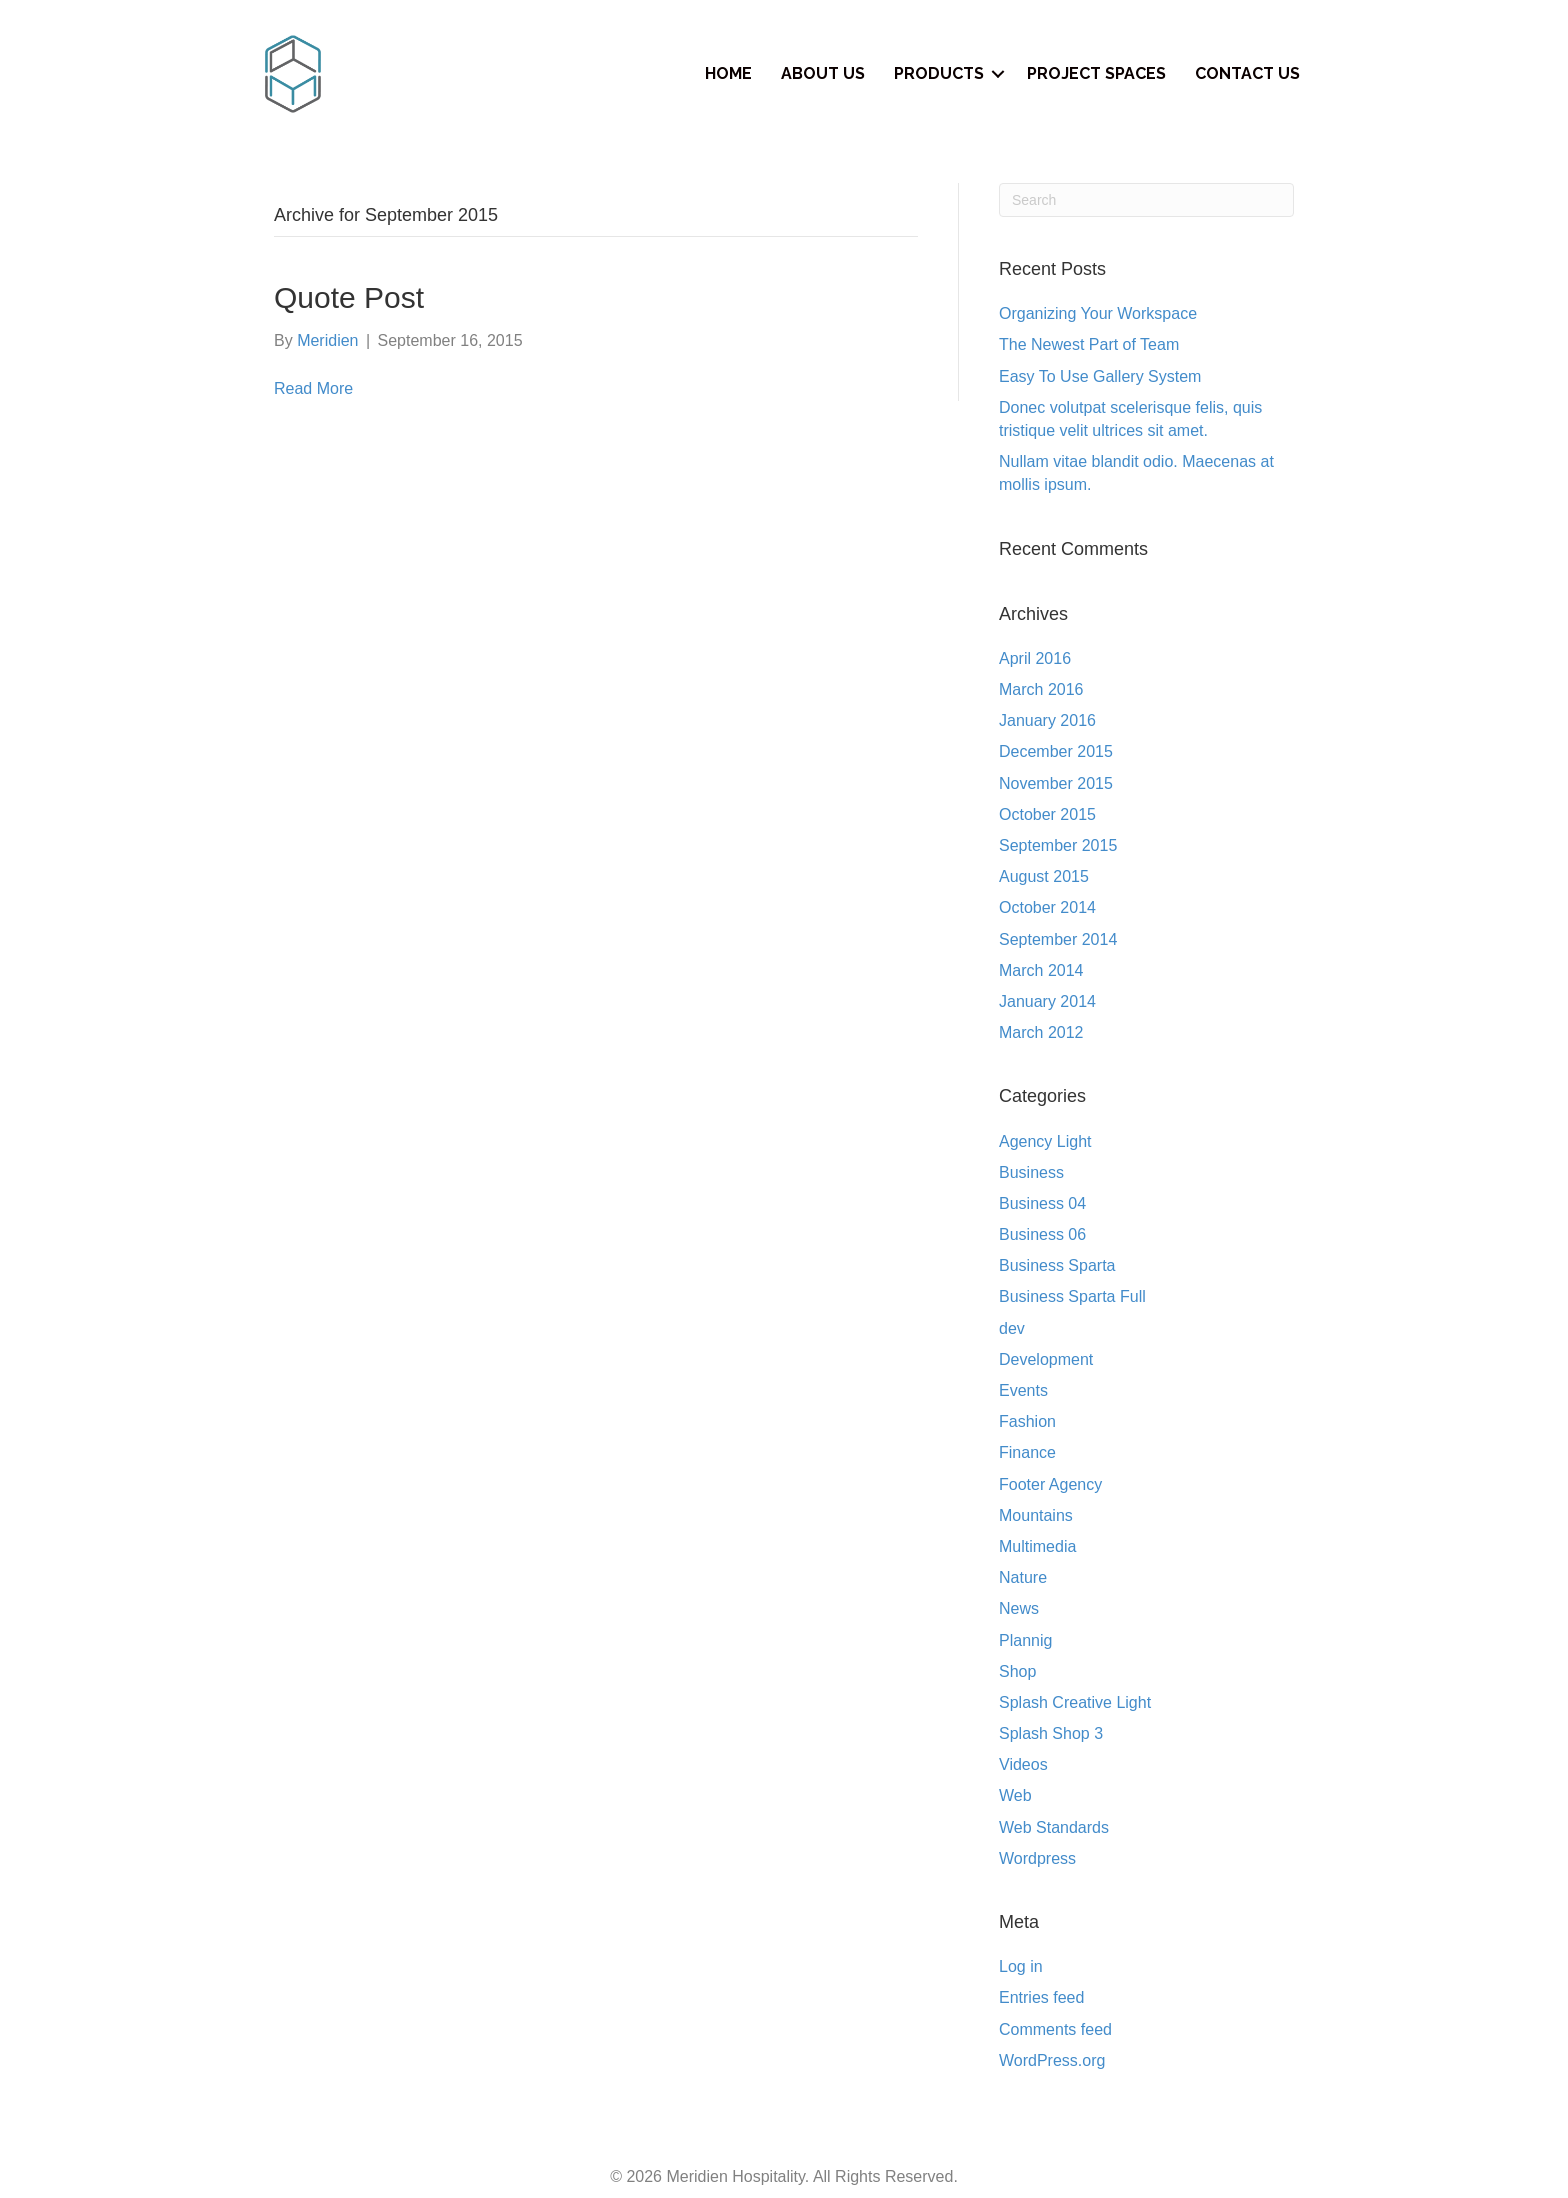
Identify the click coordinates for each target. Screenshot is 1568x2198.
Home (728, 73)
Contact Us (1247, 73)
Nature (1023, 1577)
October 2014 (1047, 907)
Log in (1021, 1966)
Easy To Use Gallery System (1100, 376)
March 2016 (1041, 689)
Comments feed (1055, 2029)
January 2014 (1047, 1001)
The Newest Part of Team (1089, 344)
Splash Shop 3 (1051, 1733)
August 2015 (1044, 876)
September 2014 (1058, 939)
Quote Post (349, 297)
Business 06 (1042, 1234)
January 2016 (1047, 720)
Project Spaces (1096, 73)
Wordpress (1037, 1858)
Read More (313, 388)
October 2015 (1047, 814)
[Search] (1146, 200)
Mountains (1036, 1515)
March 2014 (1041, 970)
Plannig (1025, 1640)
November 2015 (1056, 783)
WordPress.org (1052, 2060)
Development (1046, 1359)
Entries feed (1041, 1997)
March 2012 (1041, 1032)
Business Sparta (1057, 1265)
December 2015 (1056, 751)
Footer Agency (1050, 1484)
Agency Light (1045, 1141)
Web (1015, 1795)
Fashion (1027, 1421)
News (1019, 1608)
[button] (998, 74)
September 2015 (1058, 845)
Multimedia (1037, 1546)
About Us (823, 73)
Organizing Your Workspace (1098, 313)
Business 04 (1042, 1203)
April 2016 (1035, 658)
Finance (1027, 1452)
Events (1023, 1390)
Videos (1023, 1764)
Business (1031, 1172)
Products (939, 73)
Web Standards (1054, 1827)
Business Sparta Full (1072, 1296)
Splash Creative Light (1075, 1702)
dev (1012, 1328)
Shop (1017, 1671)
